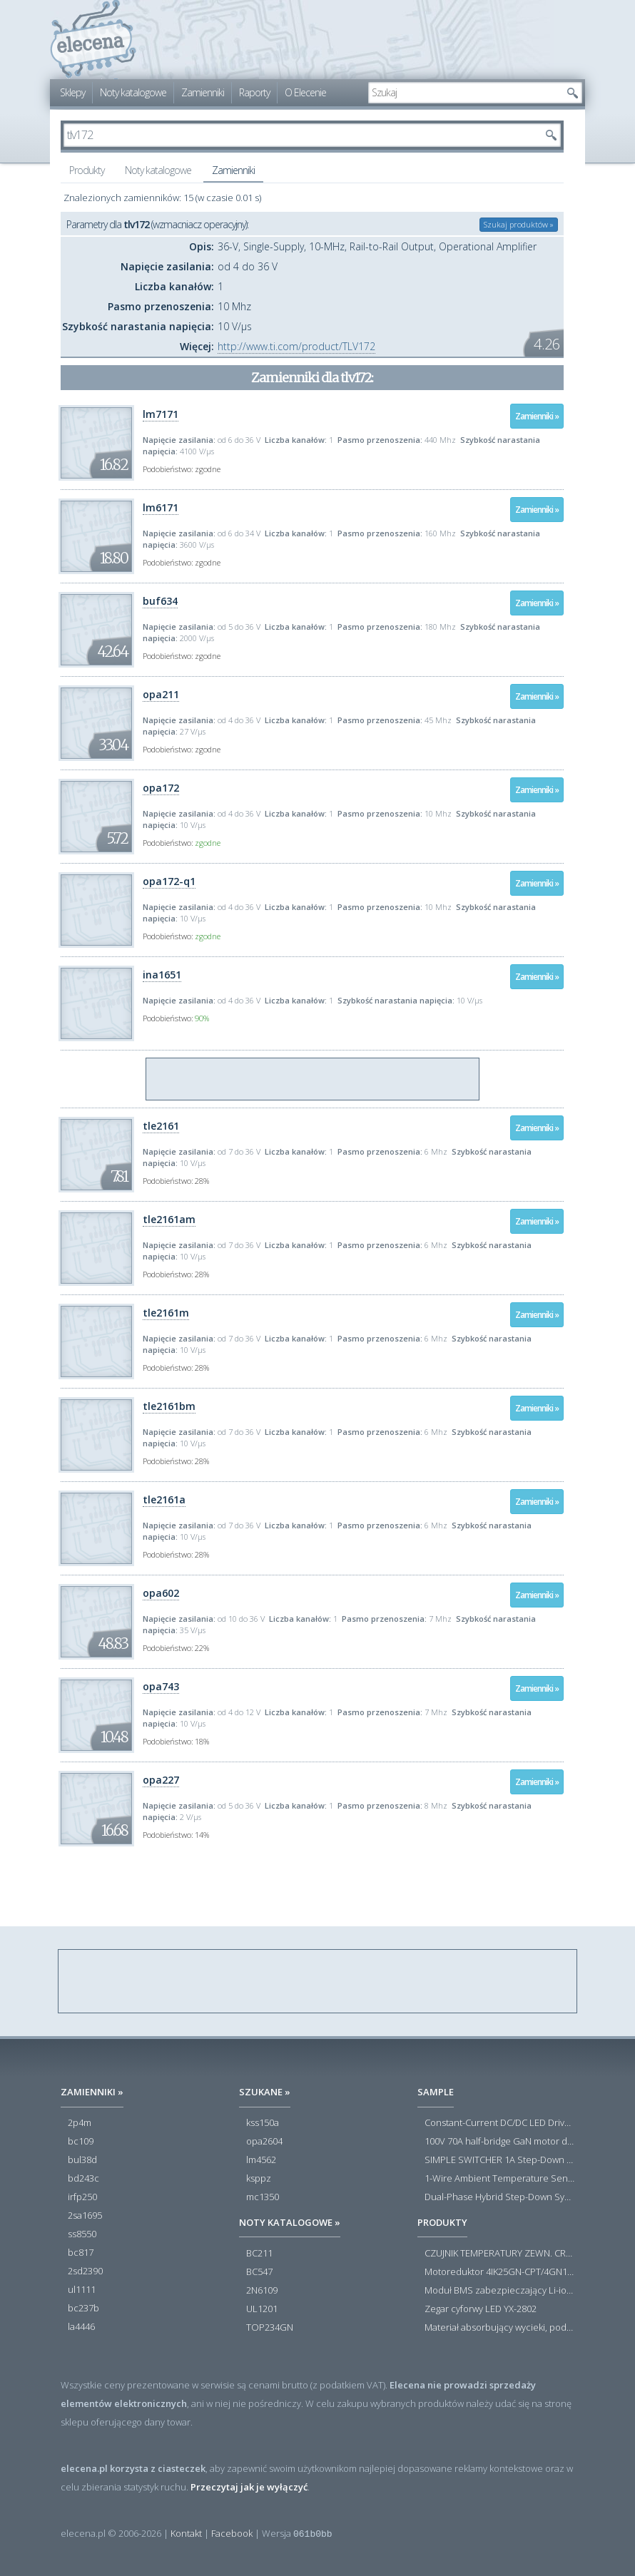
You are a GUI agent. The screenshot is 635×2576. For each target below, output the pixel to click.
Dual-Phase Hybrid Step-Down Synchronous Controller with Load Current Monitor (499, 2197)
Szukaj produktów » (519, 224)
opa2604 (264, 2141)
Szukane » (264, 2091)
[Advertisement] (313, 1079)
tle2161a (164, 1499)
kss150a (262, 2123)
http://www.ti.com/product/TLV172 (296, 346)
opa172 (161, 787)
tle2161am (169, 1219)
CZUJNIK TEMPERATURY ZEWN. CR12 (499, 2253)
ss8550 (82, 2234)
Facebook (232, 2533)
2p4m (79, 2123)
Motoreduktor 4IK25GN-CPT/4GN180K (499, 2272)
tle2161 (161, 1126)
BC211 (259, 2253)
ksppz (258, 2178)
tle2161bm (169, 1406)
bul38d (82, 2160)
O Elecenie (305, 92)
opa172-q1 (169, 881)
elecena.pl (93, 39)
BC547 (259, 2272)
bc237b (83, 2308)
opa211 (161, 694)
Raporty (254, 92)
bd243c (83, 2178)
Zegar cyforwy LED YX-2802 (481, 2309)
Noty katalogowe (133, 92)
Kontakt (186, 2533)
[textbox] (464, 92)
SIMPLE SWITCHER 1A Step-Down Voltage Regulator (499, 2160)
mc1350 (262, 2197)
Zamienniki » (537, 416)
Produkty (86, 170)
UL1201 (262, 2309)
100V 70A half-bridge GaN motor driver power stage (499, 2141)
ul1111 (82, 2290)
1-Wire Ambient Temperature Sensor (499, 2178)
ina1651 (162, 974)
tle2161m (166, 1312)
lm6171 (160, 507)
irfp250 (82, 2197)
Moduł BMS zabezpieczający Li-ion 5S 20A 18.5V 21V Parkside (499, 2290)
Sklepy (72, 92)
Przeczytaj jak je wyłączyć (249, 2486)
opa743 (161, 1686)
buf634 (160, 601)
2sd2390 (85, 2271)
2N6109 (262, 2290)
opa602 (161, 1593)
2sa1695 (85, 2216)
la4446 (81, 2327)
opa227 (161, 1780)
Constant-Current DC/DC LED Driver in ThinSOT (499, 2123)
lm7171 (160, 414)
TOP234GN (269, 2328)
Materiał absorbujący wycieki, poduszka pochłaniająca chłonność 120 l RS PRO (499, 2328)
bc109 (80, 2141)
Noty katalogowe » (289, 2222)
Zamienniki (202, 92)
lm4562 (261, 2160)
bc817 (80, 2253)
